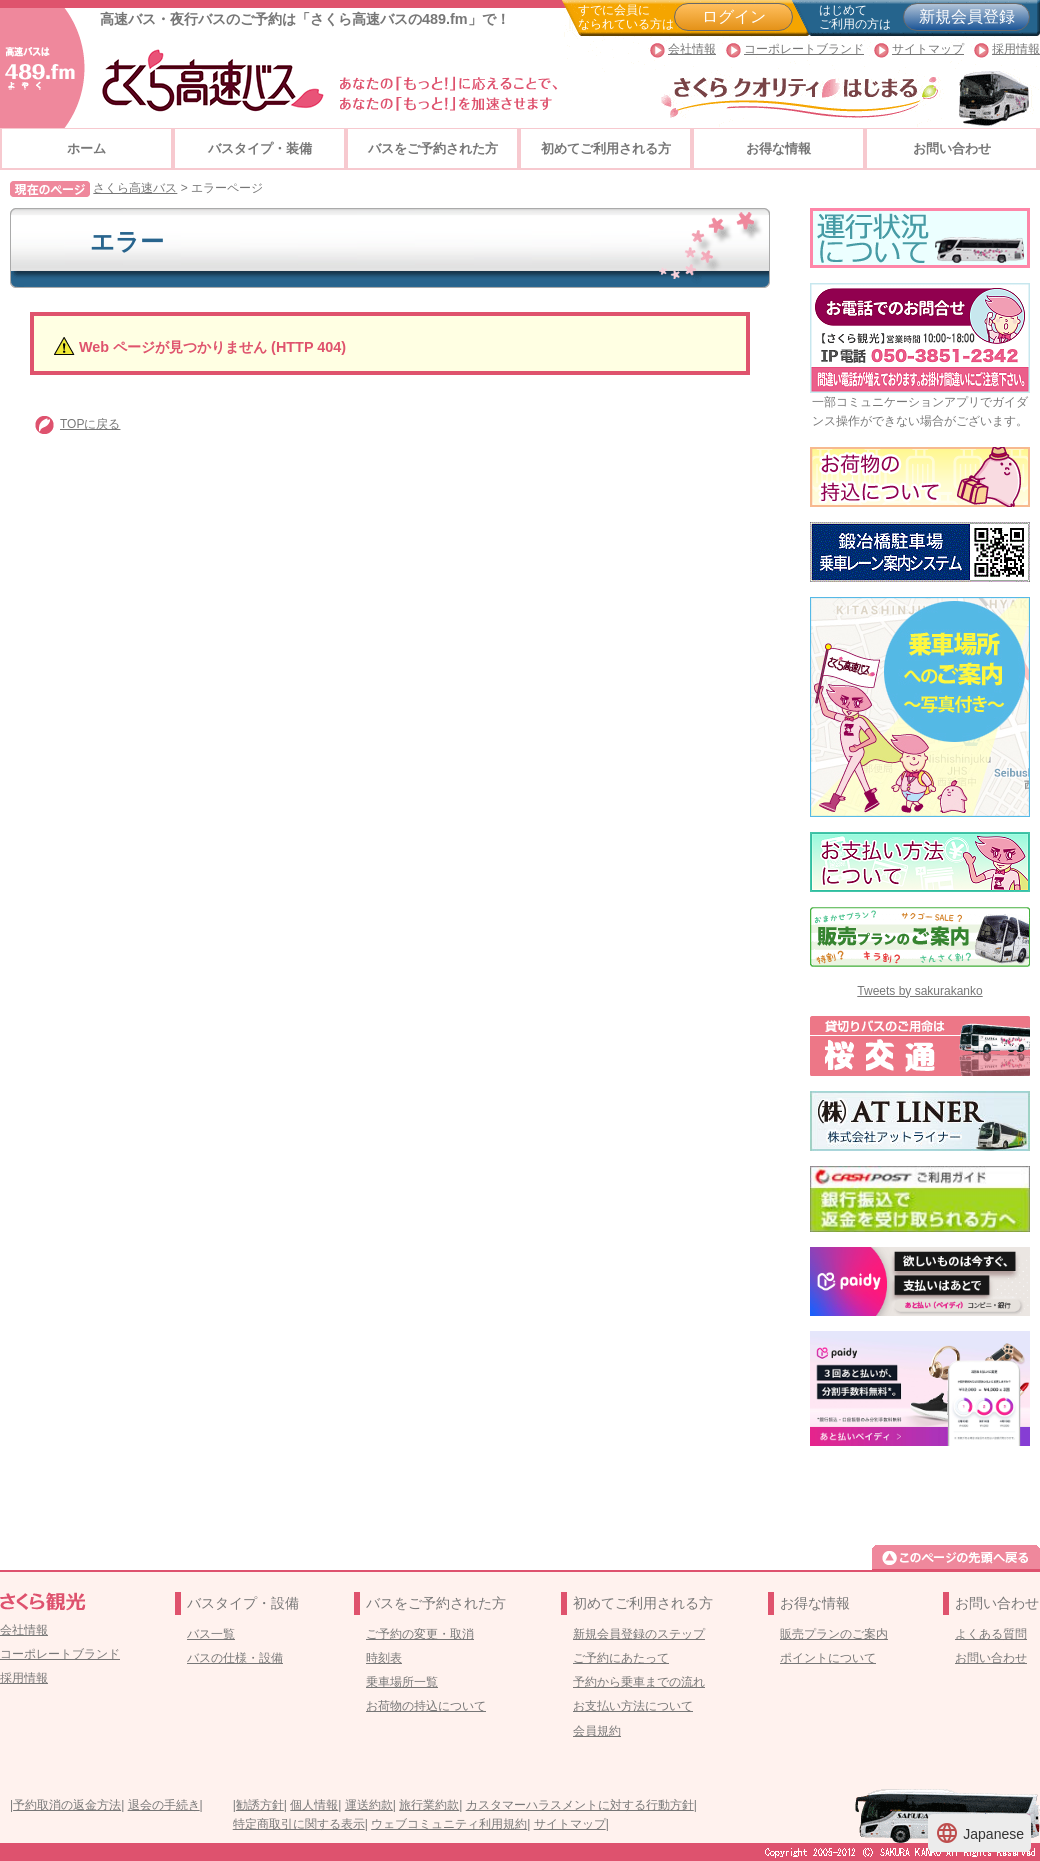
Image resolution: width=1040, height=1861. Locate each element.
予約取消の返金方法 (67, 1805)
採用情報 (1016, 49)
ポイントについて (828, 1658)
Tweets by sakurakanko (919, 991)
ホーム (86, 148)
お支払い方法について (633, 1706)
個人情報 (314, 1805)
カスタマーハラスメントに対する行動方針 (580, 1805)
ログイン (734, 16)
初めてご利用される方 (606, 148)
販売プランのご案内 (834, 1634)
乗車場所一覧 (402, 1682)
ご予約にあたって (621, 1658)
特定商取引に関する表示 (299, 1824)
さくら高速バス (135, 188)
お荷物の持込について (426, 1706)
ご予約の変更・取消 (420, 1634)
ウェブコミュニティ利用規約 (449, 1824)
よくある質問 (991, 1634)
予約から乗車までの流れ (639, 1682)
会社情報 (692, 49)
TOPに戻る (90, 424)
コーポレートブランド (804, 49)
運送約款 (369, 1805)
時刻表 (384, 1658)
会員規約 (597, 1731)
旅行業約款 (429, 1805)
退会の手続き (164, 1805)
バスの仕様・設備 (235, 1658)
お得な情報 (778, 148)
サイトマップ (928, 49)
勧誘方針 (260, 1805)
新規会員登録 (967, 16)
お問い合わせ (952, 148)
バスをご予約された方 (433, 148)
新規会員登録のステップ (639, 1634)
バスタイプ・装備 (260, 148)
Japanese (979, 1833)
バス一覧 (211, 1634)
